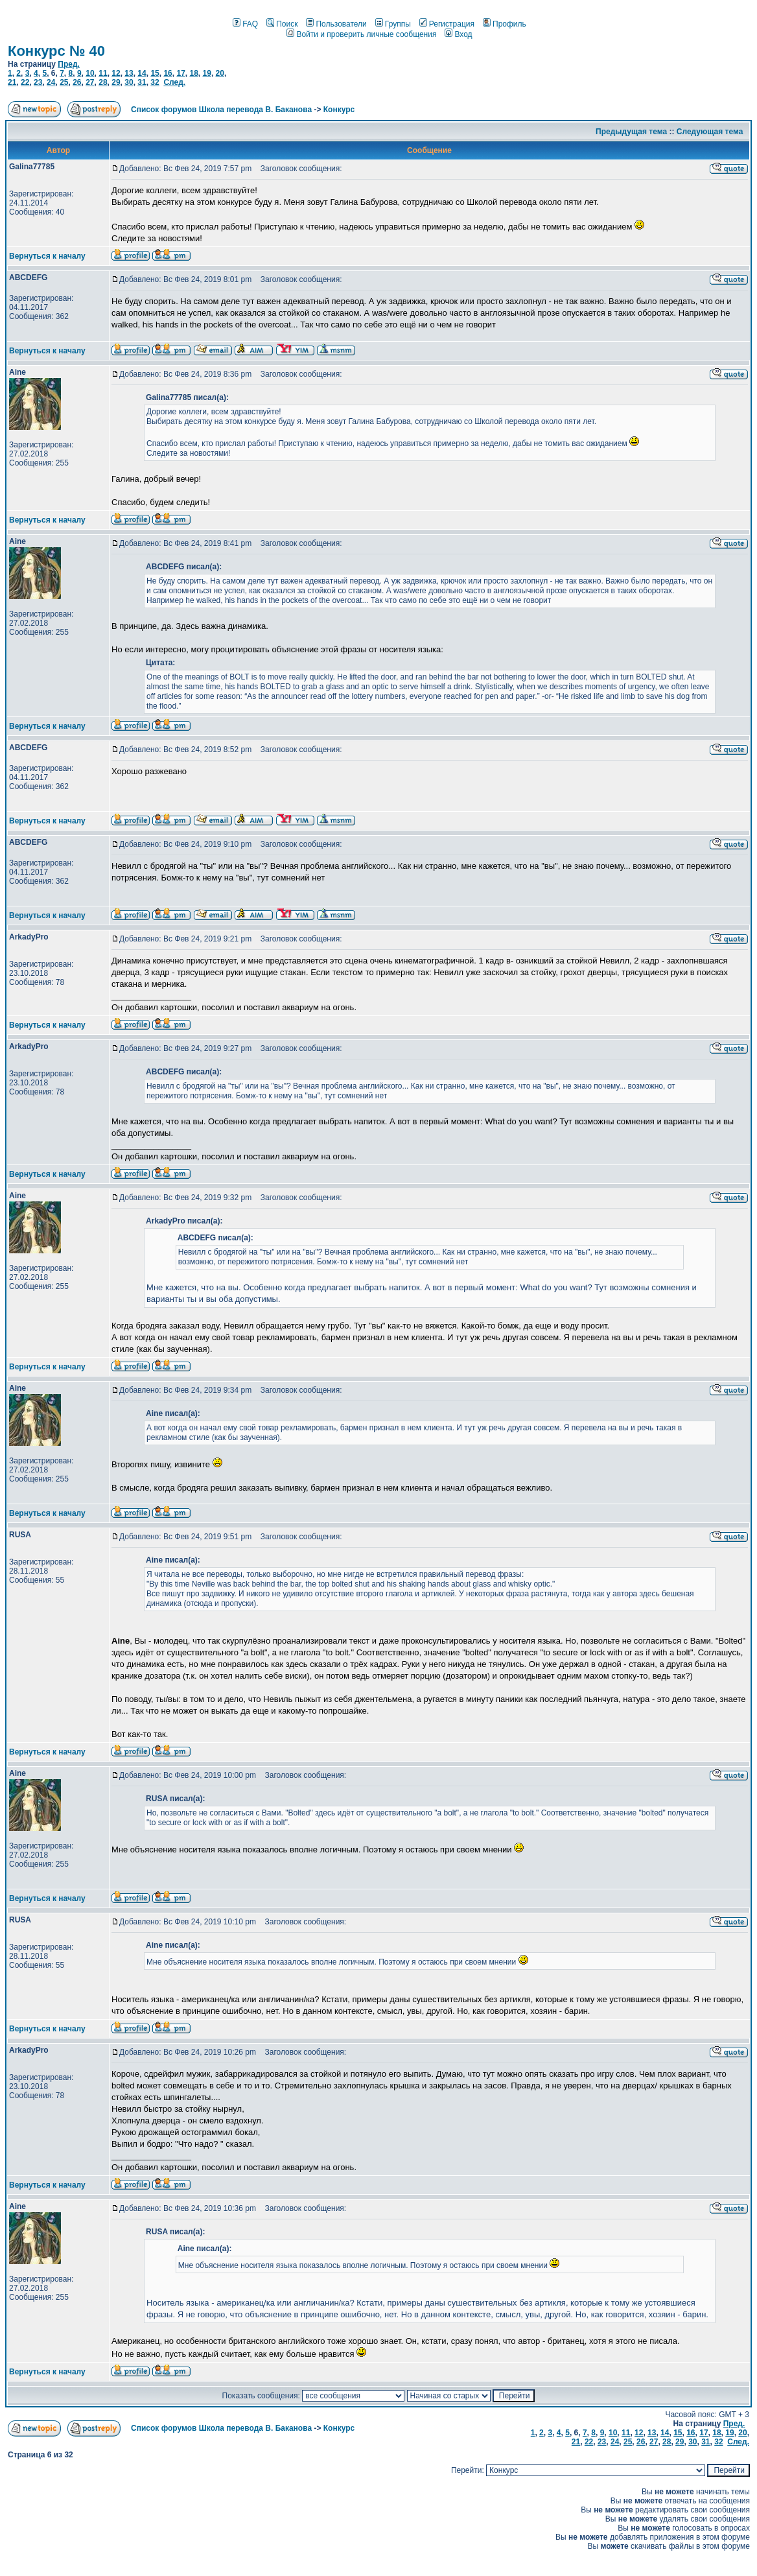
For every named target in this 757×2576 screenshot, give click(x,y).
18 (193, 73)
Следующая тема (710, 131)
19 (207, 73)
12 (115, 73)
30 (128, 82)
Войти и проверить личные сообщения (361, 34)
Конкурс (339, 109)
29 (115, 82)
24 (51, 82)
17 (180, 73)
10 (90, 73)
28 (103, 82)
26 (77, 82)
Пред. (69, 64)
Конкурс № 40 (56, 51)
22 (25, 82)
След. (174, 82)
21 (12, 82)
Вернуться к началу (47, 256)
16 (167, 73)
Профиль (504, 24)
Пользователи (336, 24)
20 (220, 73)
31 (141, 82)
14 (141, 73)
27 (90, 82)
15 (154, 73)
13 (128, 73)
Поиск (281, 24)
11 (103, 73)
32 (154, 82)
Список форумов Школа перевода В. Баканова (221, 109)
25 (64, 82)
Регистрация (446, 24)
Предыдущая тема (631, 131)
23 (38, 82)
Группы (393, 24)
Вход (458, 34)
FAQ (245, 24)
